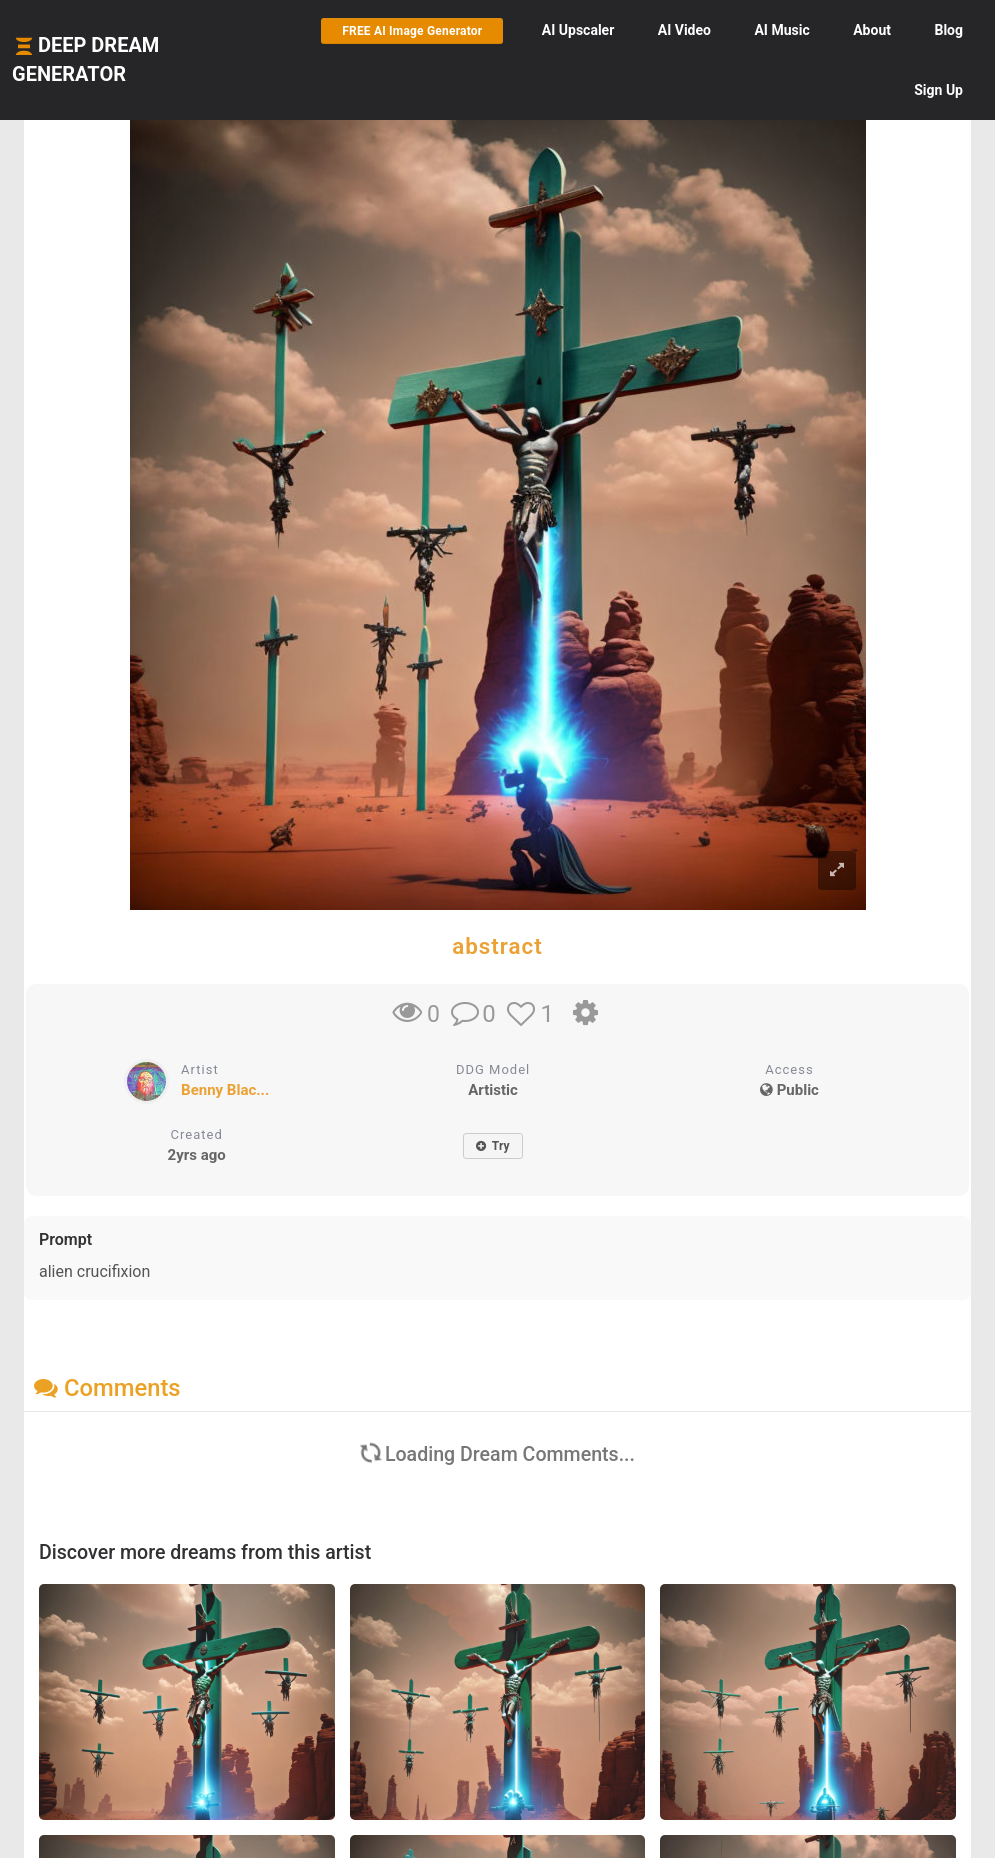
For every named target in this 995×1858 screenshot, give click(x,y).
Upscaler (578, 30)
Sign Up (938, 90)
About (872, 30)
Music (781, 30)
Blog (948, 30)
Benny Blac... (225, 1090)
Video (684, 30)
